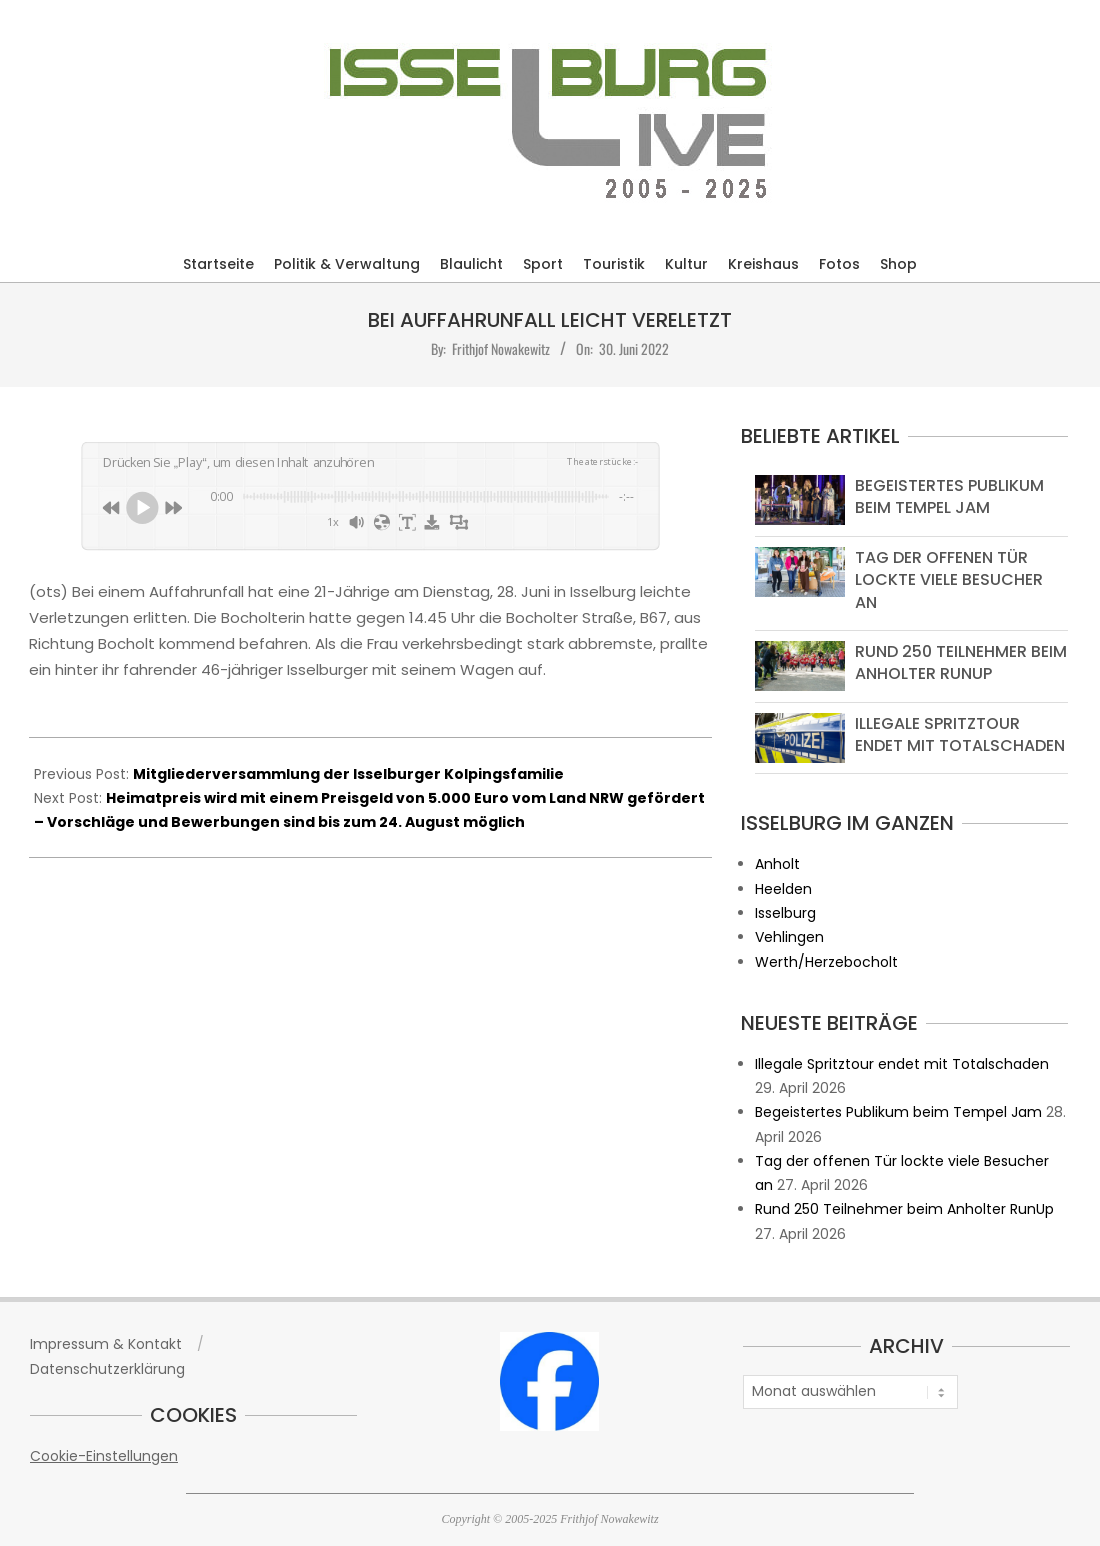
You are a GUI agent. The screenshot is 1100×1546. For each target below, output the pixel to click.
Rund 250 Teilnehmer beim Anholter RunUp (961, 662)
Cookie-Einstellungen (104, 1456)
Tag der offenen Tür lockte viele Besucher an (949, 580)
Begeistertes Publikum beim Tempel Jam (949, 496)
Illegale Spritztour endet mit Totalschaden (960, 734)
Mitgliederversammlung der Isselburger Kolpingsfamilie (348, 774)
